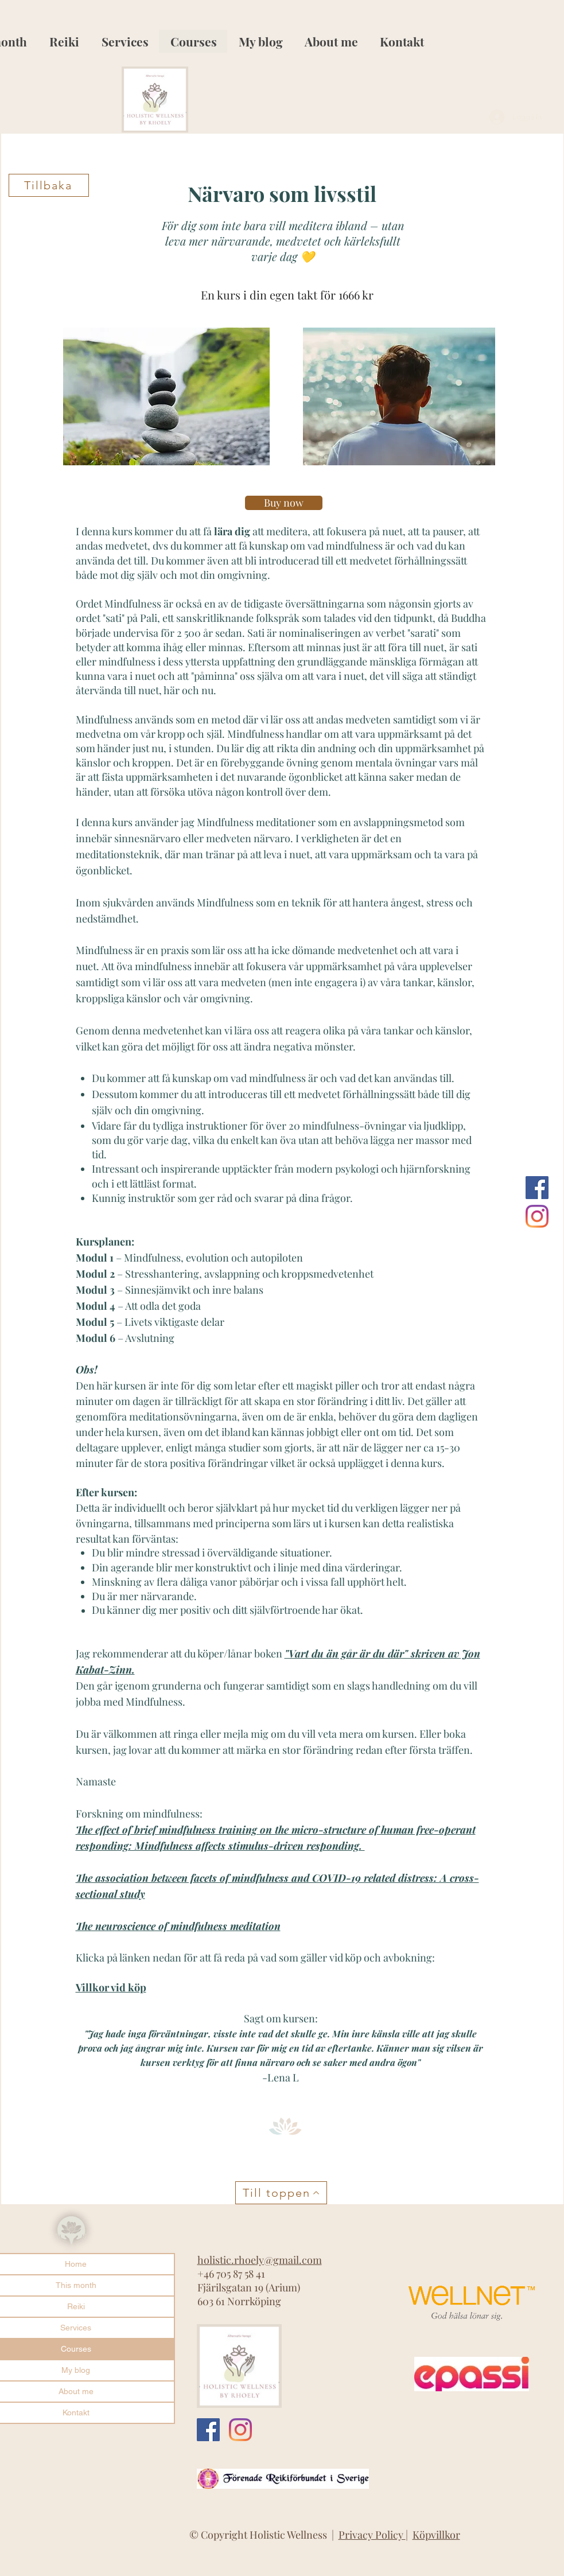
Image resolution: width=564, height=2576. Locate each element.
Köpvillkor (436, 2535)
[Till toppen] (281, 2192)
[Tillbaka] (49, 185)
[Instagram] (537, 1216)
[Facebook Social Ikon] (537, 1187)
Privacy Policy (372, 2535)
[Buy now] (283, 503)
